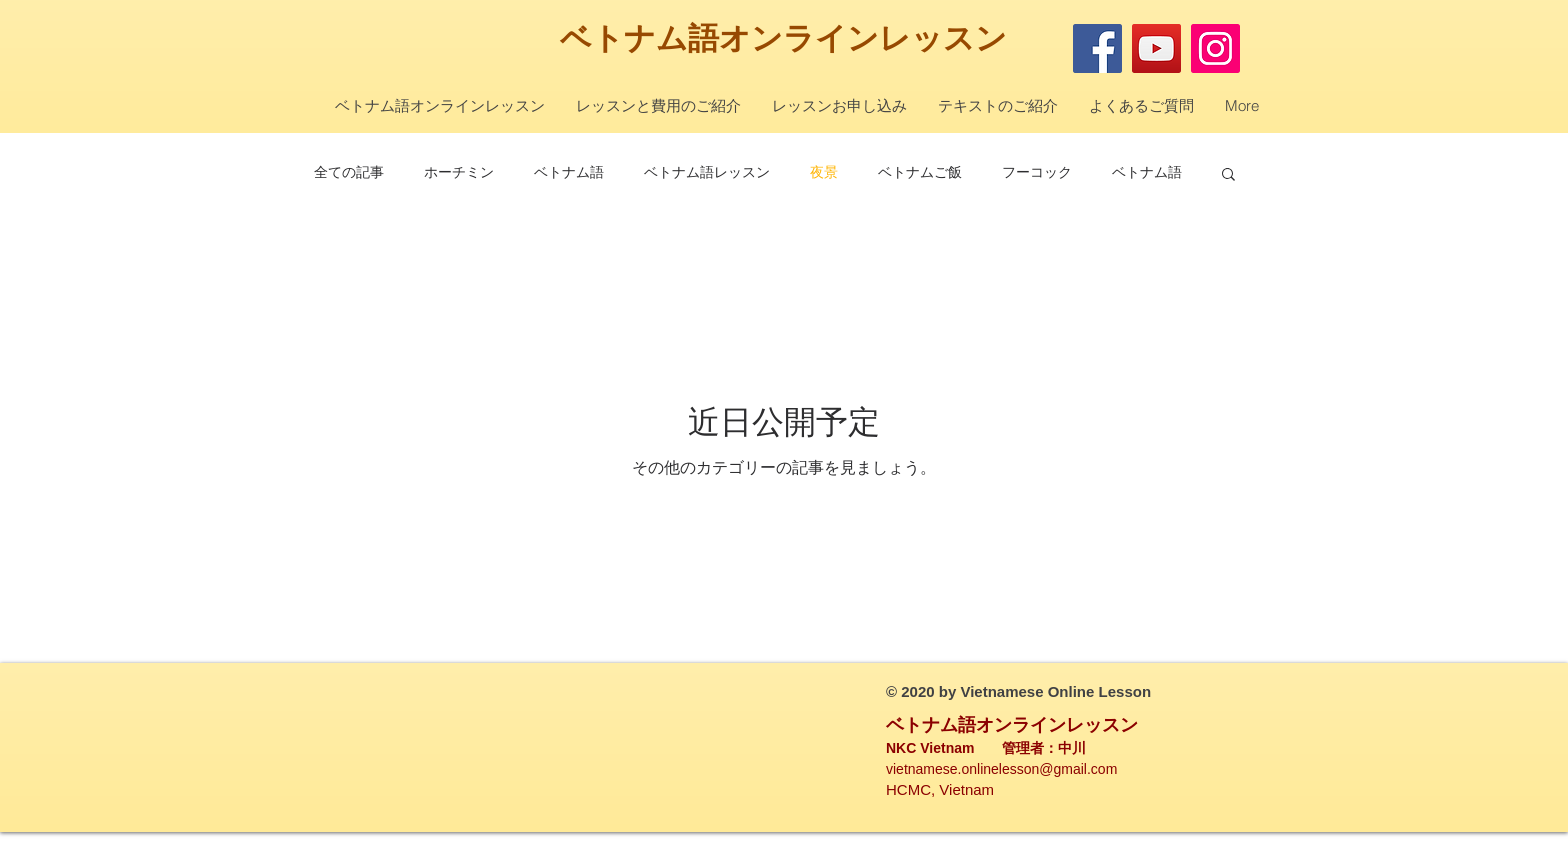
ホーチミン (459, 172)
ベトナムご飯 (920, 172)
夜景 (824, 172)
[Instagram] (1215, 48)
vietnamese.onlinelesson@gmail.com (1001, 769)
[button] (1228, 175)
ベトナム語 (639, 38)
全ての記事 (349, 172)
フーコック (1037, 172)
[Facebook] (1097, 48)
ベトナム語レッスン (707, 172)
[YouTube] (1156, 48)
